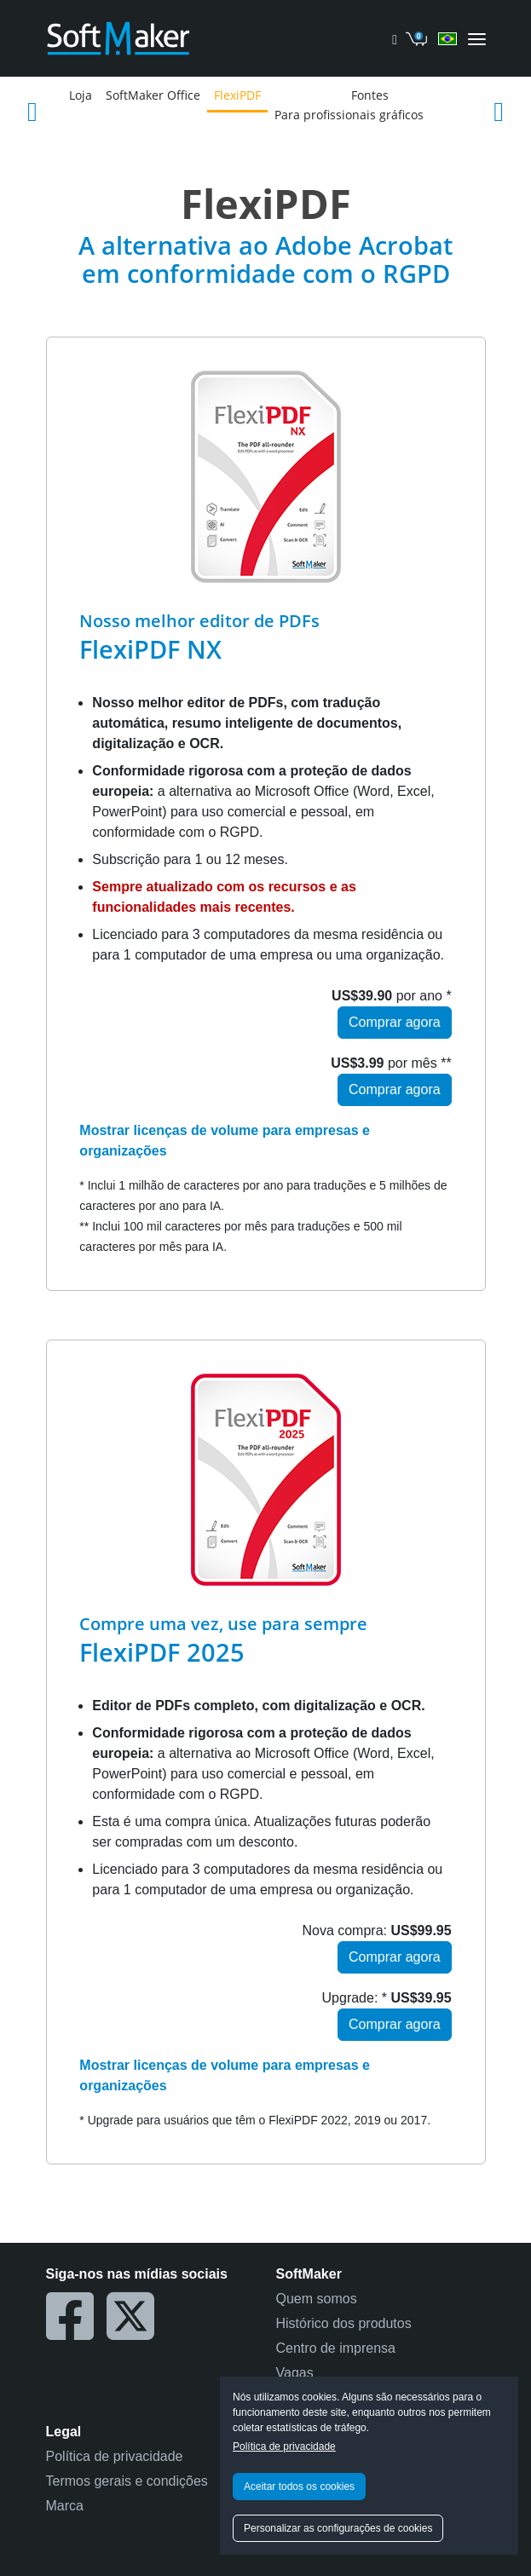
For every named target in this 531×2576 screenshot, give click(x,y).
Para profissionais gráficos (349, 115)
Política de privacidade (284, 2446)
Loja (80, 95)
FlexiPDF (237, 95)
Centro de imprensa (336, 2348)
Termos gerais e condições (127, 2481)
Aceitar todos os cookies (299, 2486)
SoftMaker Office (153, 95)
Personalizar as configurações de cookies (338, 2528)
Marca (65, 2505)
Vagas (295, 2373)
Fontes (370, 95)
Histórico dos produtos (344, 2323)
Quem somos (316, 2298)
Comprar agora (395, 1022)
